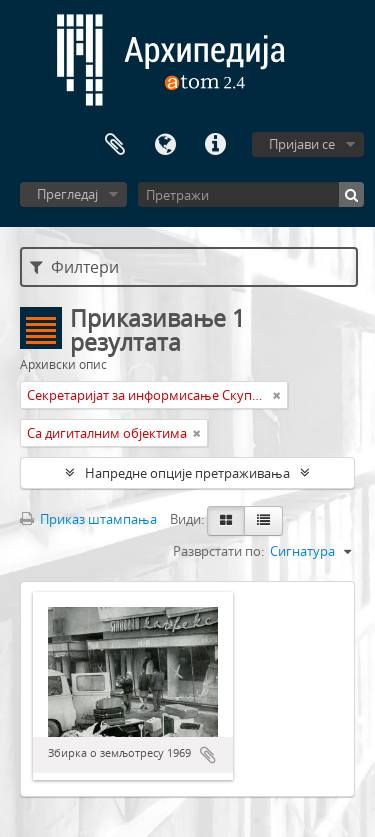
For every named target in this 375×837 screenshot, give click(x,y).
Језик (165, 145)
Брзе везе (215, 145)
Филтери (74, 267)
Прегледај (67, 194)
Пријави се (302, 144)
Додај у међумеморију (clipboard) (208, 755)
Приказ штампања (88, 519)
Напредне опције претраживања (187, 473)
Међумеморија (115, 145)
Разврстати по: (218, 551)
